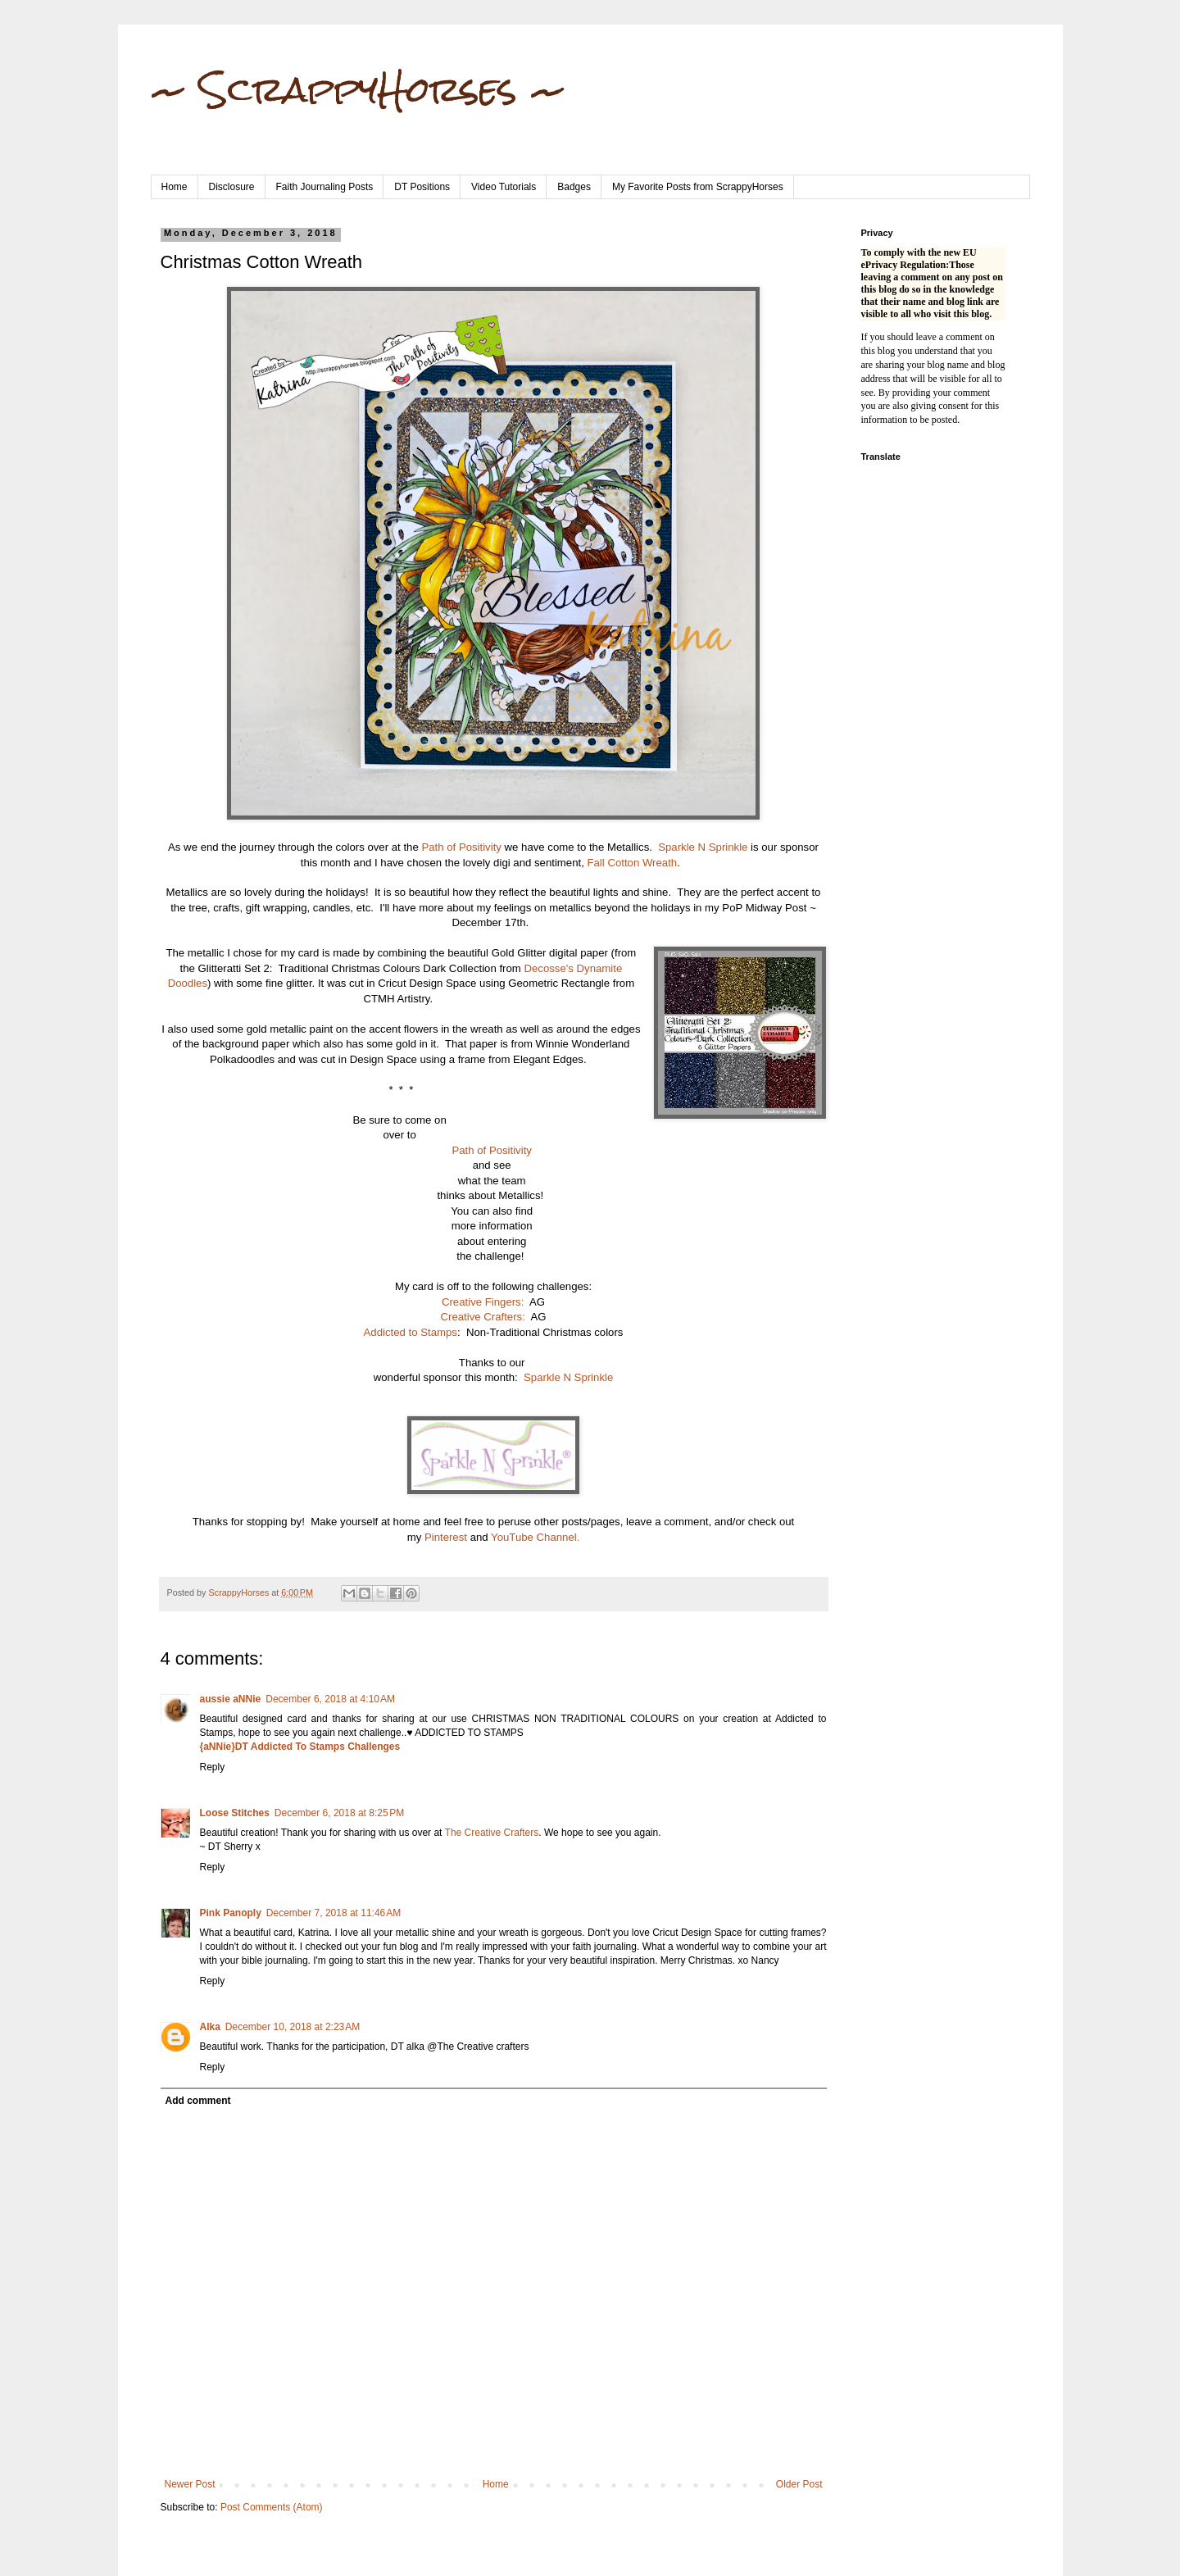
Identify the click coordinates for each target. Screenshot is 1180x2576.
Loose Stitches (235, 1813)
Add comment (198, 2100)
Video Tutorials (503, 187)
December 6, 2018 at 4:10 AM (330, 1699)
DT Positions (422, 187)
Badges (574, 187)
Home (174, 187)
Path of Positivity (461, 847)
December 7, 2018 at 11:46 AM (333, 1913)
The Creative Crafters (492, 1832)
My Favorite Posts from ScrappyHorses (697, 187)
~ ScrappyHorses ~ (358, 89)
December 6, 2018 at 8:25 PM (339, 1813)
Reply (212, 1767)
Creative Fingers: (483, 1302)
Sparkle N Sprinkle (702, 847)
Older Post (799, 2484)
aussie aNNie (230, 1699)
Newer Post (190, 2484)
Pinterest (447, 1537)
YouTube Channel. (535, 1537)
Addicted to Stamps (410, 1332)
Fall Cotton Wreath (632, 862)
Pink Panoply (230, 1913)
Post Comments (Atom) (271, 2507)
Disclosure (232, 187)
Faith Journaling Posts (325, 187)
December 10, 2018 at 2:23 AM (292, 2027)
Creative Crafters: (483, 1317)
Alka (210, 2027)
